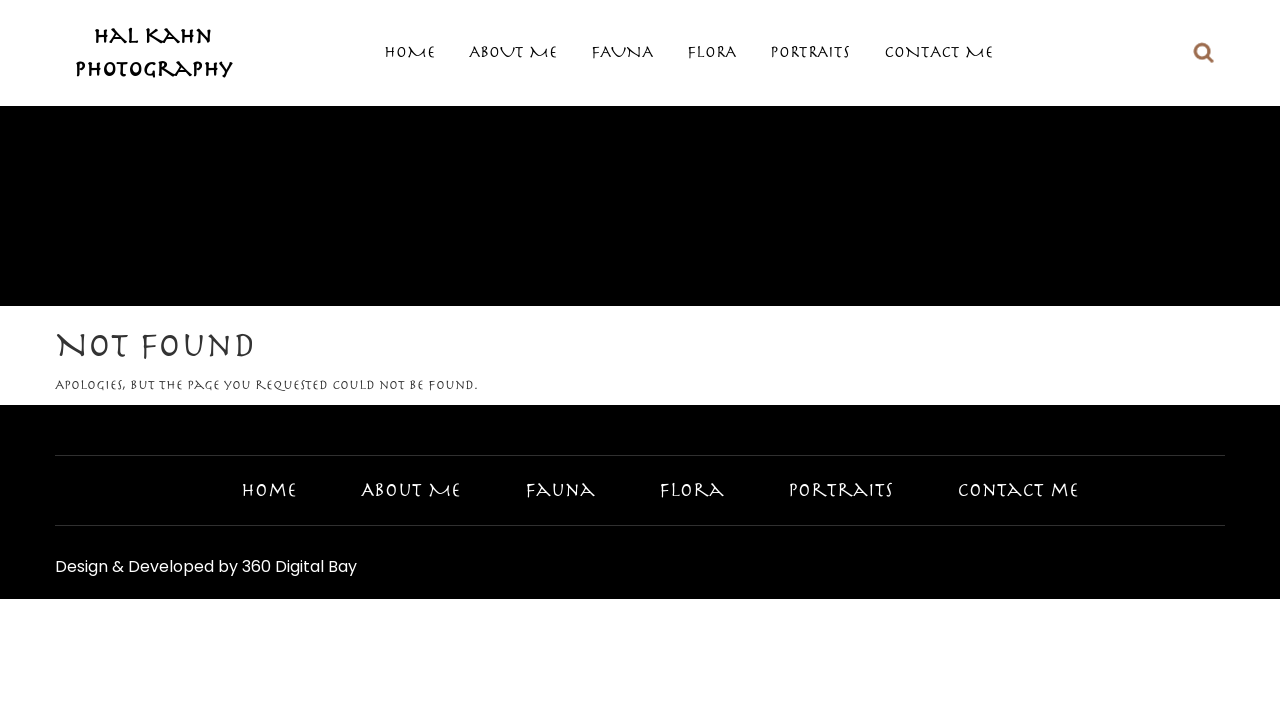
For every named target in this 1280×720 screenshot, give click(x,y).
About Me (513, 52)
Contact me (938, 52)
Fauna (622, 52)
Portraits (810, 52)
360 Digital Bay (299, 566)
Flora (711, 52)
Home (409, 52)
